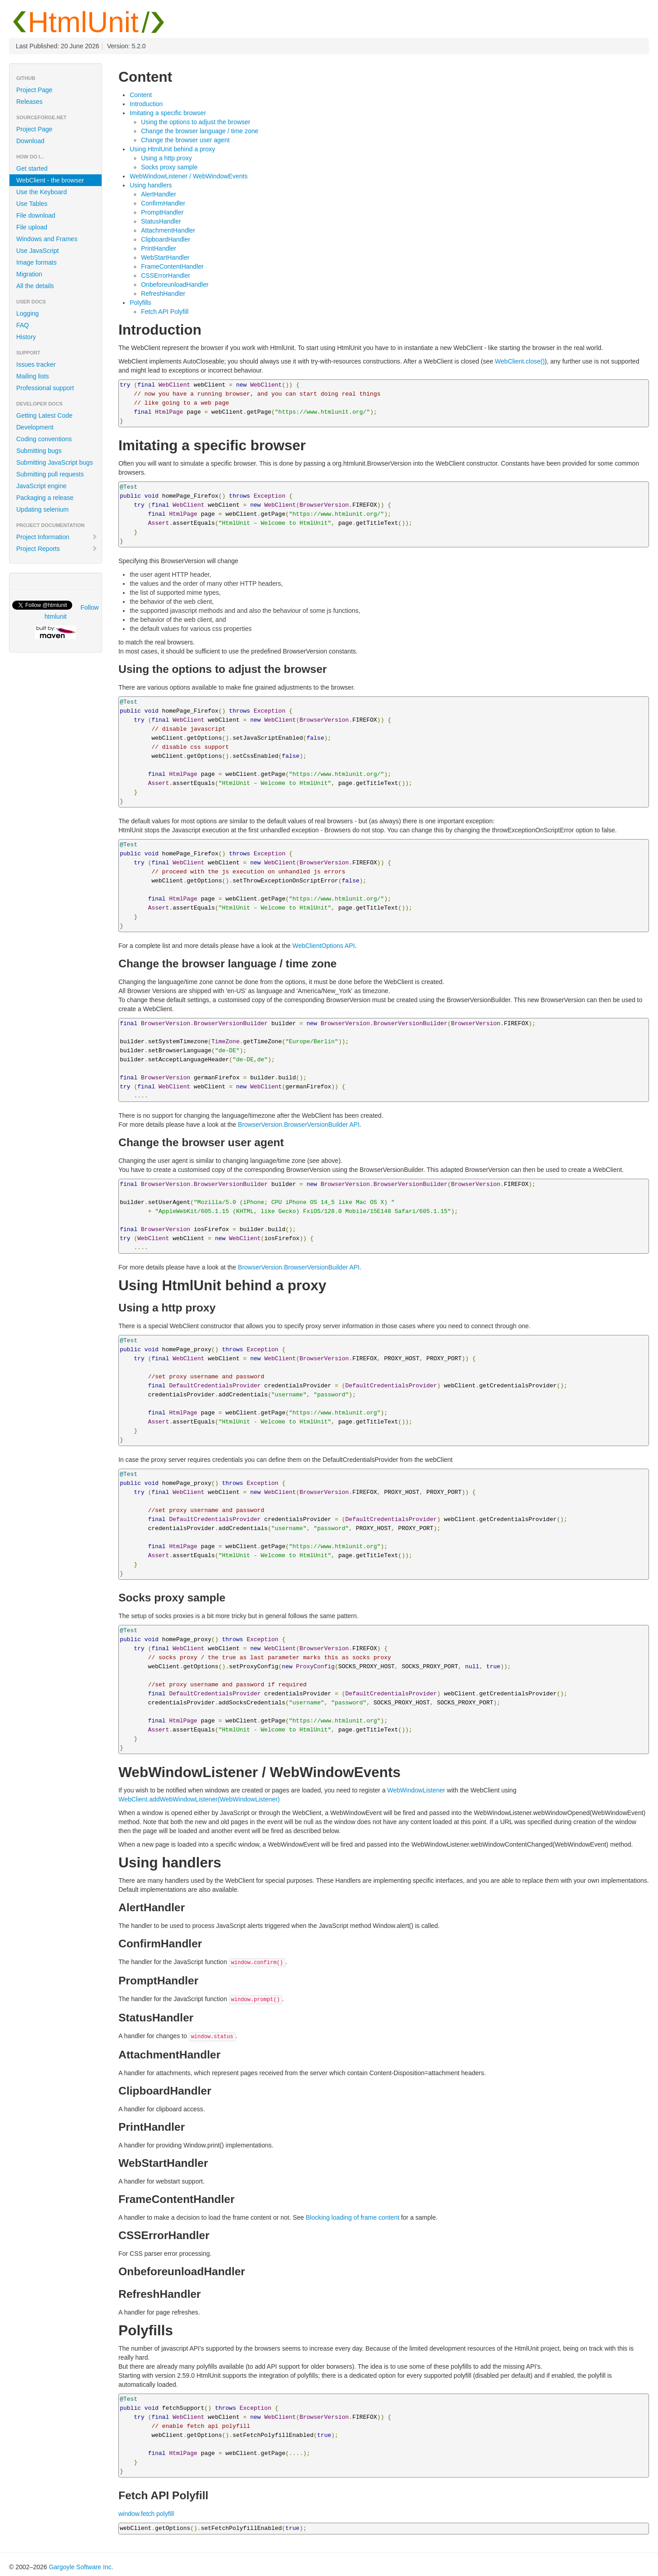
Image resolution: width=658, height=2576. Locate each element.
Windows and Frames (46, 239)
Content (141, 94)
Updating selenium (42, 509)
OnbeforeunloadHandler (174, 284)
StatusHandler (161, 221)
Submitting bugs (38, 450)
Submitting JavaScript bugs (54, 462)
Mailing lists (32, 376)
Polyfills (140, 302)
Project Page (34, 89)
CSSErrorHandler (165, 275)
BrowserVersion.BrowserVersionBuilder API (298, 1124)
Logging (27, 313)
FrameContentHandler (172, 266)
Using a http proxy (166, 158)
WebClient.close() (520, 361)
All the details (35, 285)
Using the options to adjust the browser (195, 122)
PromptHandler (162, 212)
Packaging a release (45, 497)
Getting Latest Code (44, 415)
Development (35, 427)
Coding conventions (44, 439)
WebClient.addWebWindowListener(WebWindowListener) (199, 1799)
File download (35, 215)
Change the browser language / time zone (199, 131)
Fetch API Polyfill (164, 311)
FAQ (22, 325)
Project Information (57, 537)
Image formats (36, 262)
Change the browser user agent (185, 140)
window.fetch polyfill (146, 2513)
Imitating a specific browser (168, 113)
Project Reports (57, 548)
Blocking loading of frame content (352, 2217)
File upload (31, 227)
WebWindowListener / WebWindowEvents (188, 176)
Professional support (45, 388)
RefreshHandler (163, 293)
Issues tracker (36, 364)
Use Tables (31, 203)
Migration (29, 274)
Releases (29, 101)
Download (30, 141)
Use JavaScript (37, 250)
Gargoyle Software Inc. (81, 2567)
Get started (31, 168)
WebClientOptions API (323, 945)
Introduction (146, 103)
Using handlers (151, 185)
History (26, 337)
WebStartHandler (165, 257)
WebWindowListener (416, 1790)
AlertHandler (158, 194)
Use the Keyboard (41, 192)
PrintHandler (158, 248)
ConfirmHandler (163, 203)
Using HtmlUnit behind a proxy (172, 149)
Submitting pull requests (50, 474)
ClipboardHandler (165, 239)
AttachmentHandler (168, 230)
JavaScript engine (41, 486)
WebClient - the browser (50, 180)
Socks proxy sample (169, 167)
